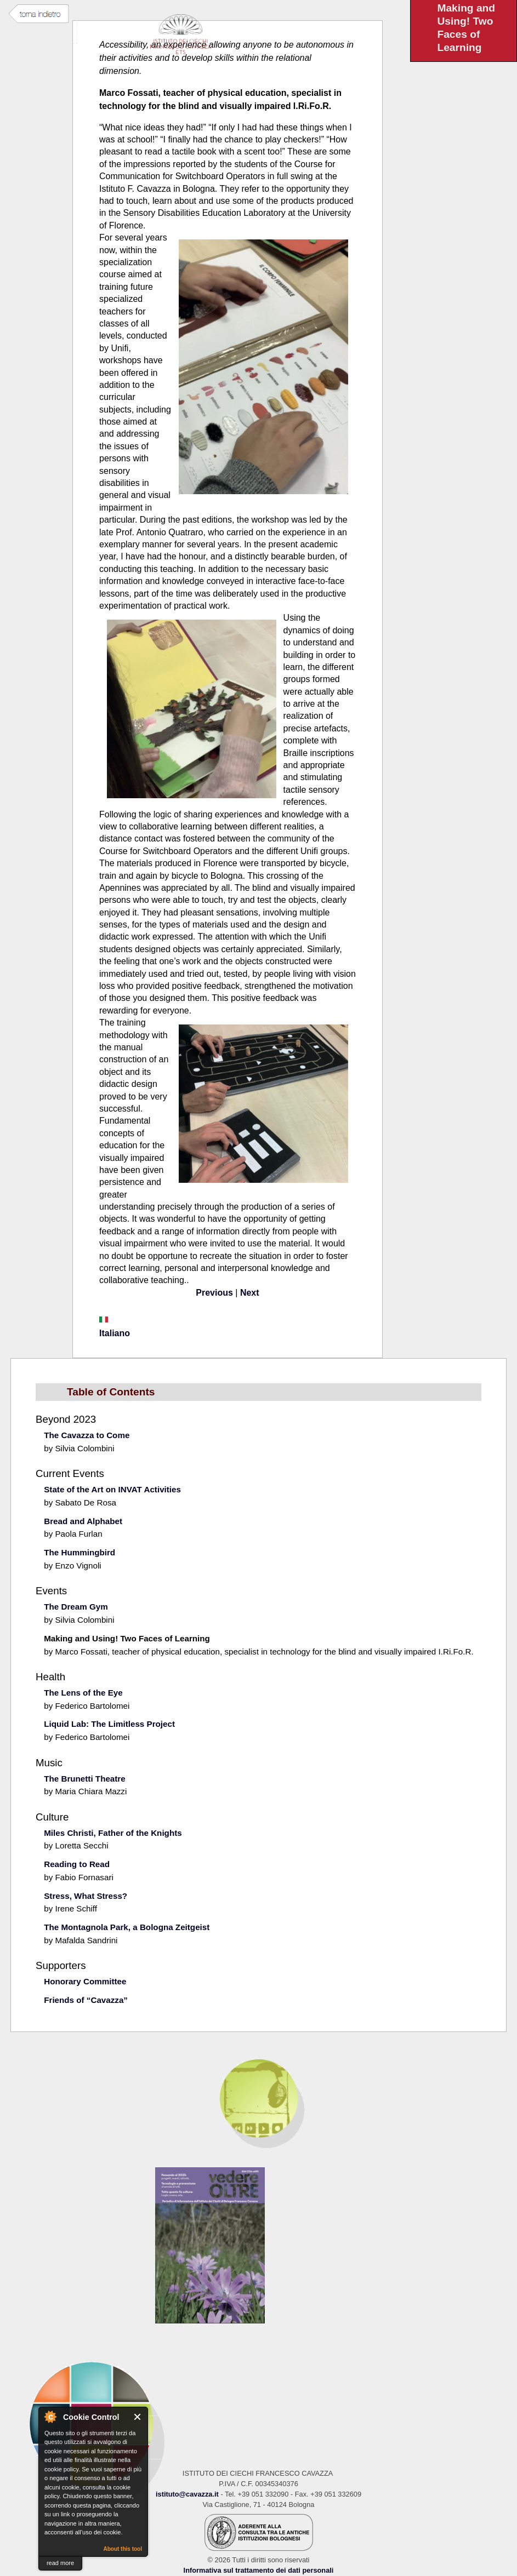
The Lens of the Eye (83, 1692)
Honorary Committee (85, 1981)
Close (137, 2416)
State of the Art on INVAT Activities (112, 1489)
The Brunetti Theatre (85, 1778)
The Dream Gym (75, 1606)
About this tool (122, 2549)
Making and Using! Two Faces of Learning (127, 1638)
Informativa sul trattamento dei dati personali (259, 2570)
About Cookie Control (50, 2416)
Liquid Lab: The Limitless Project (109, 1723)
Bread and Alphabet (83, 1521)
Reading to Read (77, 1864)
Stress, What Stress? (85, 1895)
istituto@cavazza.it (187, 2494)
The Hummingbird (79, 1552)
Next (249, 1292)
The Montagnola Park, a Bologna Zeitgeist (126, 1927)
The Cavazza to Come (86, 1435)
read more (60, 2563)
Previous (214, 1292)
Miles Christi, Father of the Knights (112, 1832)
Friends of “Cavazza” (86, 2000)
